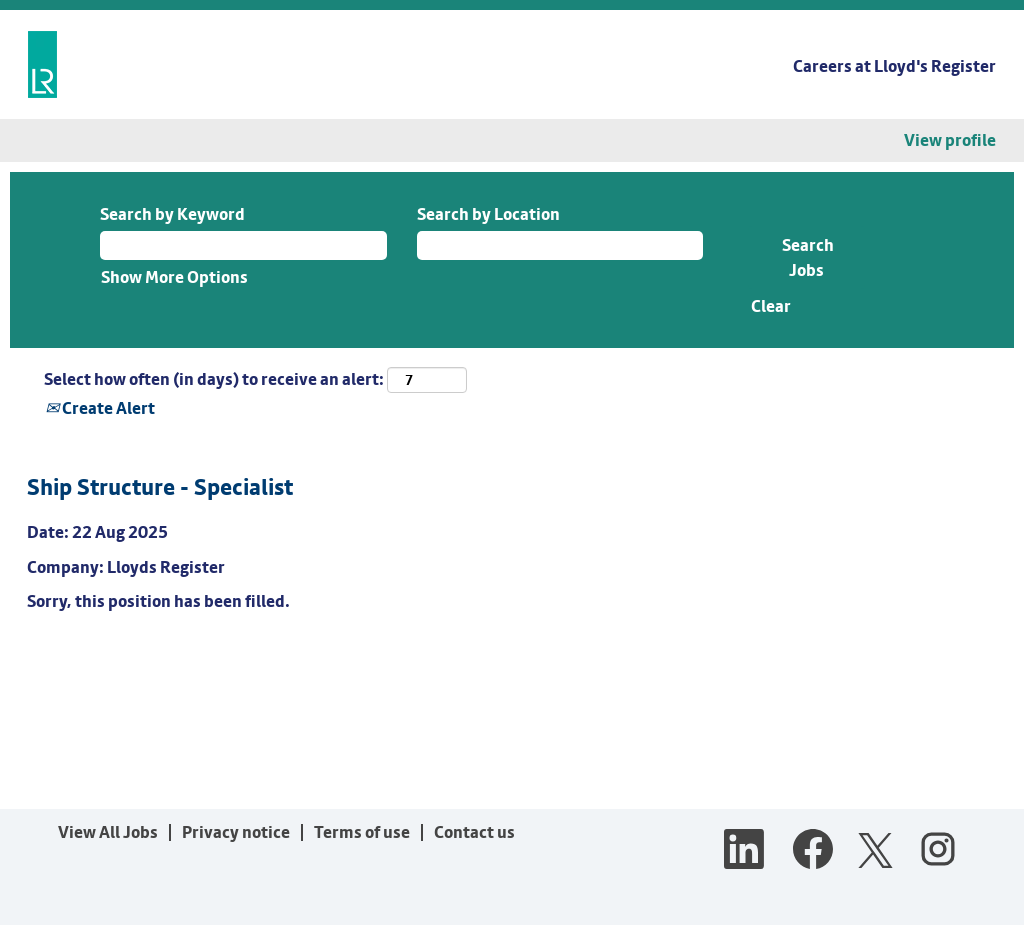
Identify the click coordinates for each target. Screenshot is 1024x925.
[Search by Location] (560, 245)
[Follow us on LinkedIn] (744, 850)
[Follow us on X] (875, 852)
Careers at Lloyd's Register (894, 66)
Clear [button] (771, 306)
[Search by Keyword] (243, 245)
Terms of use (362, 832)
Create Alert (100, 408)
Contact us (474, 832)
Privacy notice (236, 832)
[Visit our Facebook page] (813, 850)
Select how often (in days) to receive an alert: (214, 379)
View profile (950, 140)
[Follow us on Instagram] (938, 850)
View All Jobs (108, 832)
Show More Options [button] (174, 277)
